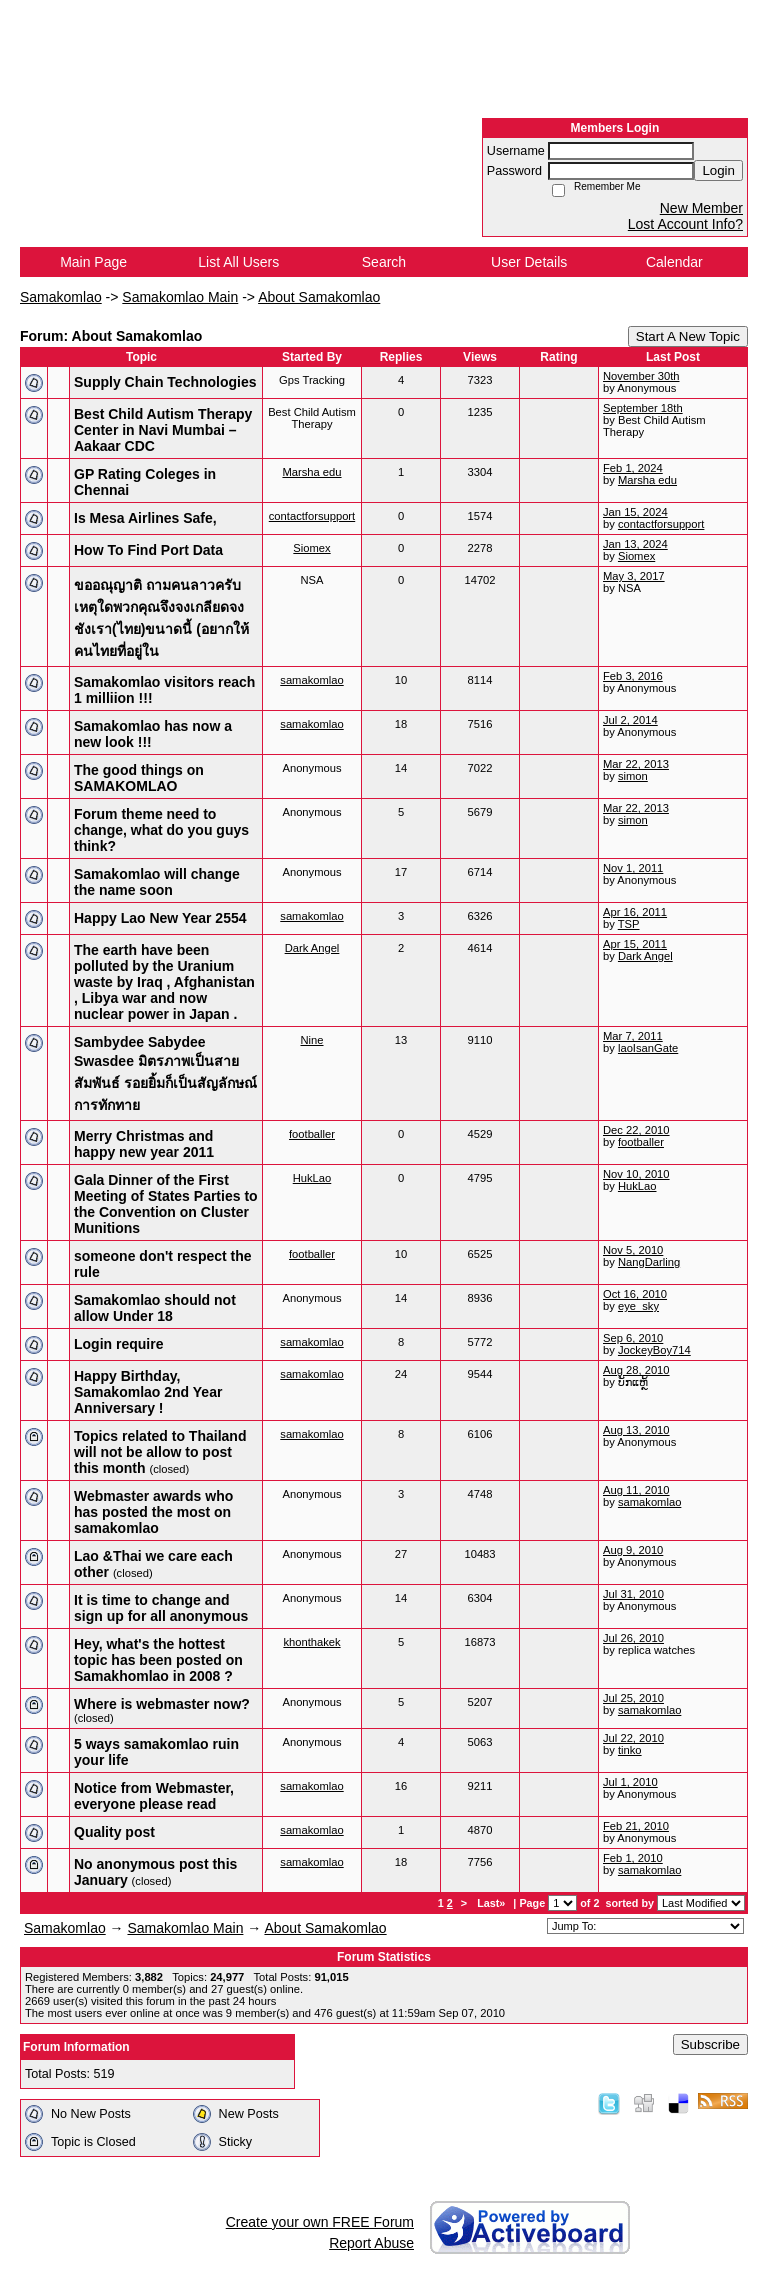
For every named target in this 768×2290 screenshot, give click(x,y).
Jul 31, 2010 (633, 1594)
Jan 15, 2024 (635, 512)
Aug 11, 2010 (636, 1490)
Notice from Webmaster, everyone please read (154, 1796)
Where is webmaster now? (162, 1704)
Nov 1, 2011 (633, 868)
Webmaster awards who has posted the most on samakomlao (153, 1512)
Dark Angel (312, 948)
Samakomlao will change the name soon (157, 882)
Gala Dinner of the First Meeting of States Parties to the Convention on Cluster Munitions (166, 1204)
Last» (492, 1903)
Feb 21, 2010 (636, 1826)
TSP (629, 924)
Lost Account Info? (685, 224)
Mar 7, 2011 (633, 1036)
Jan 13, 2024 (635, 544)
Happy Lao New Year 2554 (160, 918)
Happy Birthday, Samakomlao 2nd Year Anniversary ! (148, 1392)
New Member (701, 208)
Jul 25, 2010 (633, 1698)
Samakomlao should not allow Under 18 (155, 1308)
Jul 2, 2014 (630, 720)
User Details (529, 262)
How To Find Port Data (148, 550)
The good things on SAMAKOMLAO (139, 778)
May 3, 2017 (634, 576)
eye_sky (638, 1306)
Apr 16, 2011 (635, 912)
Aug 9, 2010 (633, 1550)
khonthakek (311, 1642)
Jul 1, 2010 (630, 1782)
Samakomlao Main (180, 297)
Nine (311, 1040)
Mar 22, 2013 (636, 764)
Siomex (311, 548)
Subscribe (710, 2044)
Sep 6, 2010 (633, 1338)
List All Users (238, 262)
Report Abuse (371, 2243)
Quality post (114, 1832)
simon (633, 776)
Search (384, 262)
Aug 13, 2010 (636, 1430)
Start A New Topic (688, 336)
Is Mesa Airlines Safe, (145, 518)
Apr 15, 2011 (635, 944)
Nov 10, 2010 (636, 1174)
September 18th (643, 408)
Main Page (93, 262)
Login (718, 170)
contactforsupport (312, 516)
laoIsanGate (648, 1048)
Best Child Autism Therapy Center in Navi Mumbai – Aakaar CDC (163, 430)
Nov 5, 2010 (633, 1250)
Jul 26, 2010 (633, 1638)
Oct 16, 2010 (635, 1294)
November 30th (641, 376)
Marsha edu (311, 472)
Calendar (674, 262)
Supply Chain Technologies (165, 382)
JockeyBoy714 (654, 1350)
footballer (312, 1134)
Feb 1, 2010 (633, 1858)
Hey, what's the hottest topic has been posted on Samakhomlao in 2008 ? (158, 1660)
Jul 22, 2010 (633, 1738)
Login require (118, 1344)
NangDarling (649, 1262)
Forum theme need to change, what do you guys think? (161, 830)
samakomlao (311, 680)
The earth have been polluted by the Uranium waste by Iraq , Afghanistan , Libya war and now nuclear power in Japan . (164, 982)
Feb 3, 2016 (633, 676)
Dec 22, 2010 (636, 1130)
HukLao (312, 1178)
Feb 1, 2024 (633, 468)
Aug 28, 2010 (636, 1370)
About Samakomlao (319, 297)
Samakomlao (61, 297)
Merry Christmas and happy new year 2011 (144, 1144)
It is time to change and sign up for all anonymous (161, 1608)
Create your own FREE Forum (320, 2222)
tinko (630, 1750)
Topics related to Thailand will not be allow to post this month (160, 1452)
